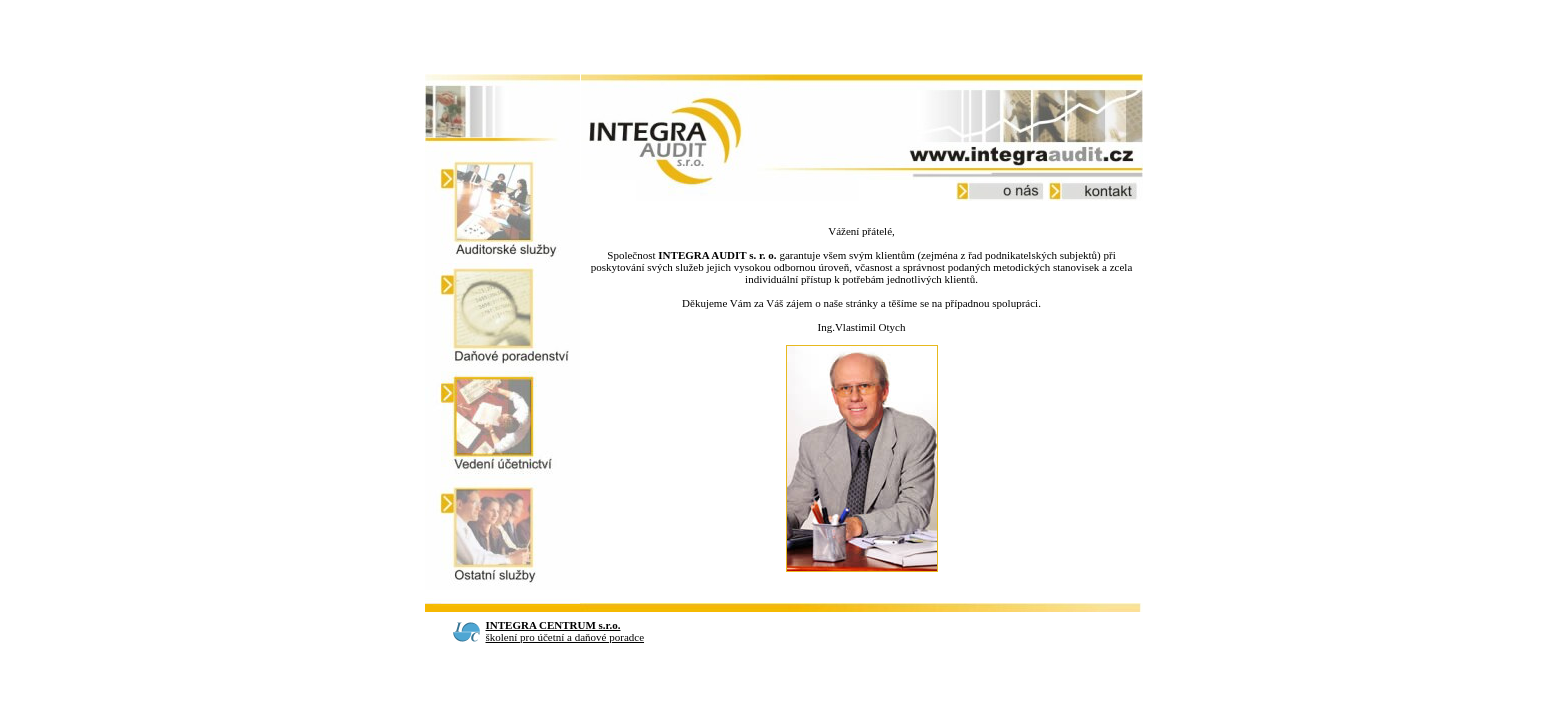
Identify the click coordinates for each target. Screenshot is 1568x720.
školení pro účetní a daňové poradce (565, 631)
